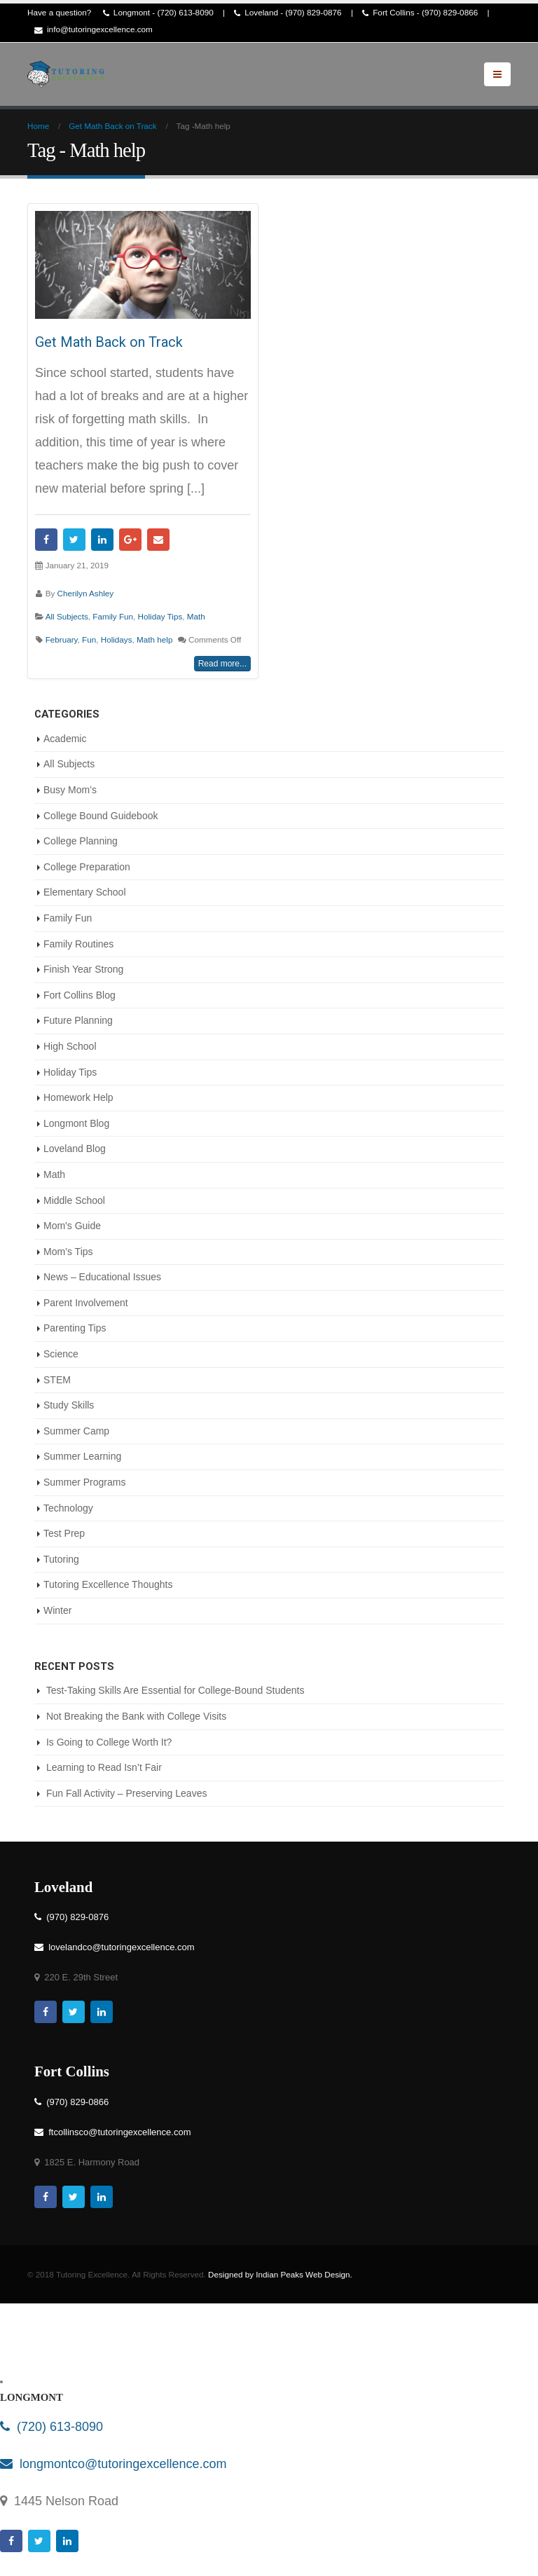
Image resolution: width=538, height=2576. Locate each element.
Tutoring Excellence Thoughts (107, 1584)
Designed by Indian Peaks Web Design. (280, 2274)
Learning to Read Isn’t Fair (104, 1767)
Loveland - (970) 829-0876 (287, 13)
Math (196, 616)
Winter (57, 1610)
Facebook (46, 539)
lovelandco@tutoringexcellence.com (114, 1947)
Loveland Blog (74, 1148)
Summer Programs (84, 1482)
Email (158, 539)
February (62, 639)
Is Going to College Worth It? (109, 1742)
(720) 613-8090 (51, 2427)
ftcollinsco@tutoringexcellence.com (112, 2132)
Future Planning (78, 1020)
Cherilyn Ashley (85, 593)
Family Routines (78, 944)
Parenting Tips (74, 1328)
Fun (89, 639)
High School (70, 1046)
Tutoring (61, 1559)
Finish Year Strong (83, 969)
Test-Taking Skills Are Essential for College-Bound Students (175, 1690)
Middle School (74, 1200)
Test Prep (64, 1533)
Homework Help (78, 1097)
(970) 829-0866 (71, 2102)
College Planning (80, 841)
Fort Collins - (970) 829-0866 (420, 13)
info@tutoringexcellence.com (93, 30)
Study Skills (68, 1405)
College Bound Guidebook (100, 815)
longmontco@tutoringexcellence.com (113, 2464)
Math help (154, 639)
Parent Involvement (85, 1302)
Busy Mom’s (70, 789)
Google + (130, 539)
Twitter (74, 539)
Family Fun (112, 616)
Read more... (222, 664)
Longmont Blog (76, 1123)
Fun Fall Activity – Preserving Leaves (126, 1793)
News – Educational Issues (102, 1276)
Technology (68, 1508)
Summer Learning (82, 1456)
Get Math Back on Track (109, 342)
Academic (64, 738)
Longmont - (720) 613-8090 (158, 13)
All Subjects (67, 616)
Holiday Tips (160, 616)
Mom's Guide (72, 1225)
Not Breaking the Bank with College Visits (136, 1716)
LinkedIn (102, 539)
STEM (57, 1379)
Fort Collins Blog (79, 995)
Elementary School (84, 892)
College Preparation (86, 866)
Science (60, 1353)
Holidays (116, 639)
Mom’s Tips (68, 1251)
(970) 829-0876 (71, 1917)
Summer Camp (76, 1431)
